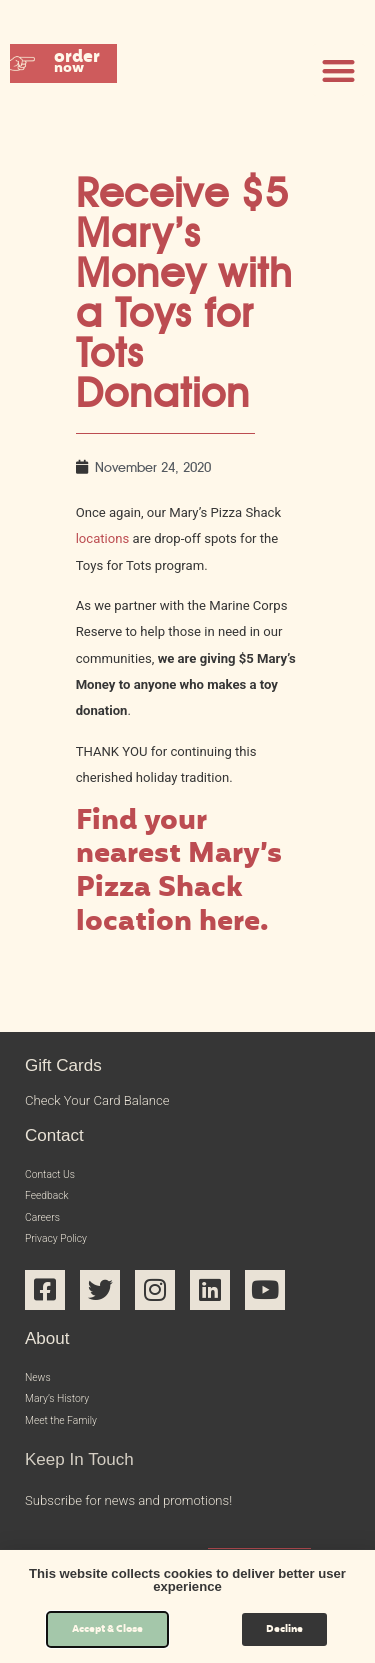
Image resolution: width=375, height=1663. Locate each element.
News (41, 1396)
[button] (84, 70)
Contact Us (57, 1176)
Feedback (53, 1202)
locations (103, 538)
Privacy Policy (64, 1253)
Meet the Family (71, 1447)
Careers (47, 1227)
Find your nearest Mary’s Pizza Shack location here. (179, 873)
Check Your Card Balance (97, 1100)
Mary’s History (66, 1421)
